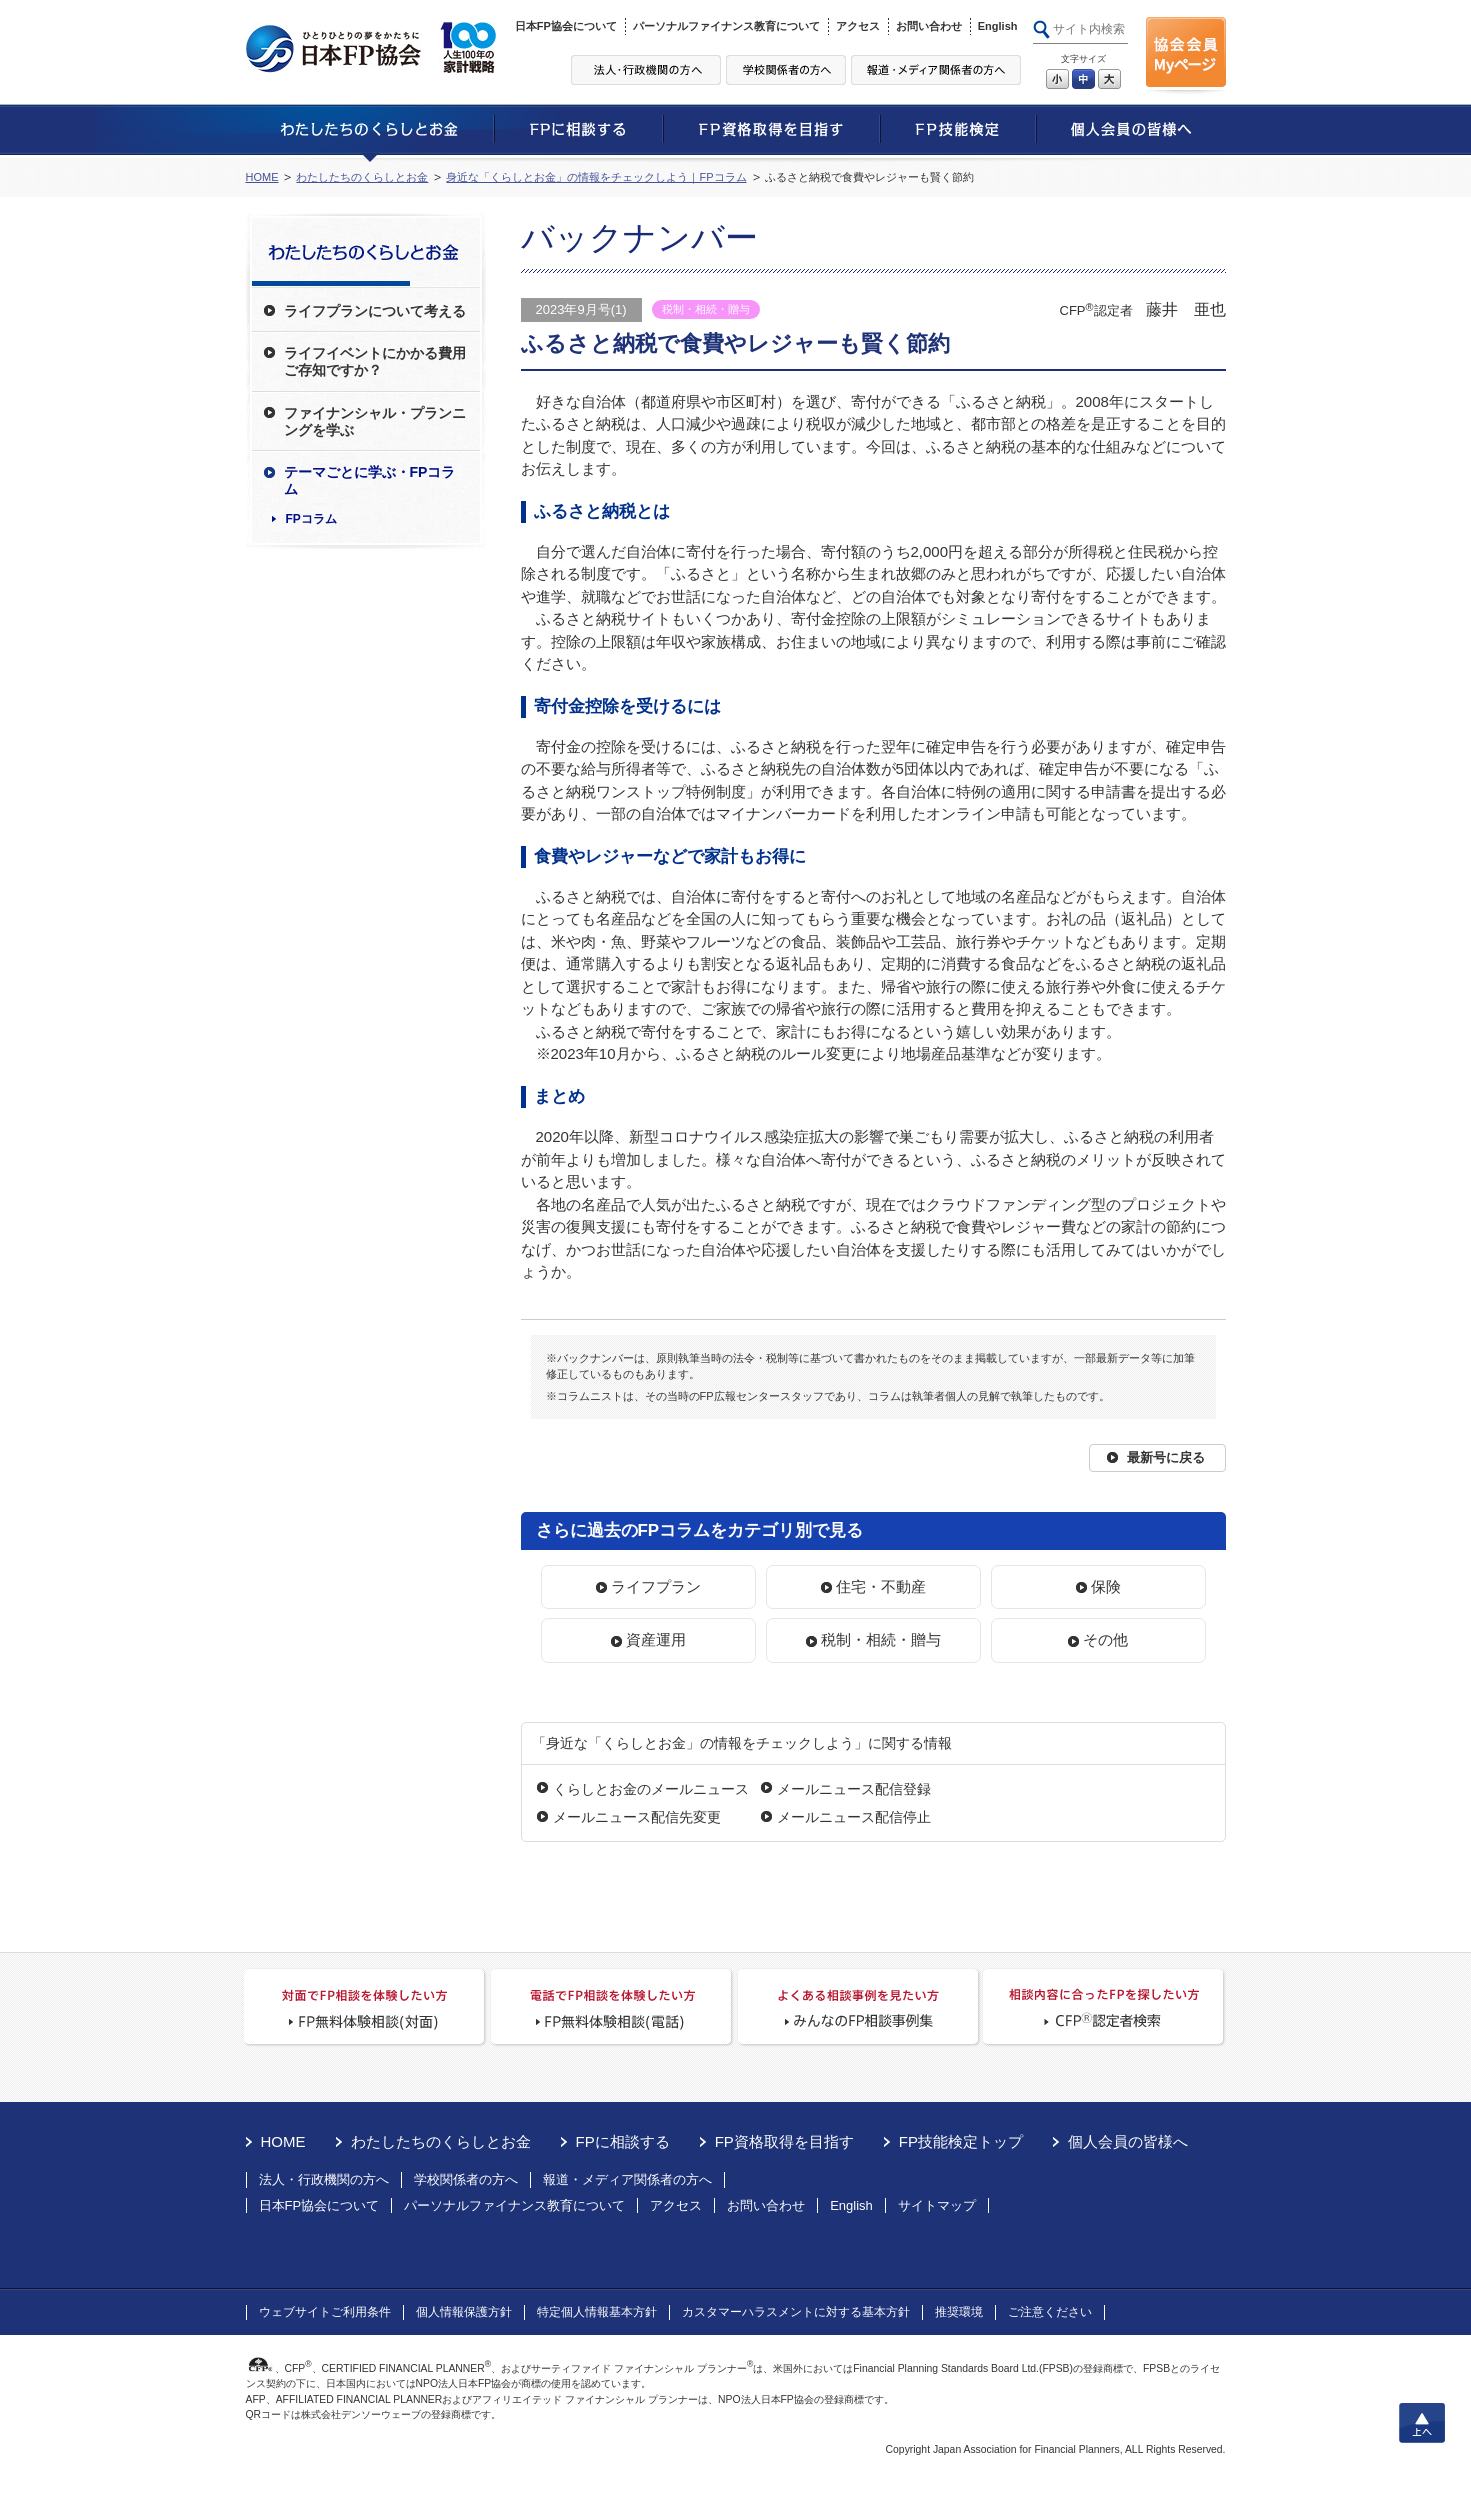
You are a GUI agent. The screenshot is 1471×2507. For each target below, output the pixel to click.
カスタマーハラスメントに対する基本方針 (796, 2312)
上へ (1422, 2423)
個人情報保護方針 (464, 2312)
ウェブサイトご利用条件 (325, 2312)
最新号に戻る (1166, 1457)
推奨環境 (959, 2312)
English (998, 26)
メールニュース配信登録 (854, 1789)
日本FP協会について (566, 26)
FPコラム (311, 519)
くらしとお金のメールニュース (651, 1789)
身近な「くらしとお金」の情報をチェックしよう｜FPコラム (596, 177)
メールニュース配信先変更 (637, 1817)
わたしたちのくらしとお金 (362, 177)
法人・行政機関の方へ (324, 2179)
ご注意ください (1050, 2312)
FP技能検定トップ (961, 2141)
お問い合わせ (929, 26)
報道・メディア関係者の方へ (627, 2179)
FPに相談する (623, 2141)
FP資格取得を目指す (784, 2141)
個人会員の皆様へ (1128, 2141)
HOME (262, 177)
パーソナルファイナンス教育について (726, 26)
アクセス (858, 26)
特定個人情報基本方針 (597, 2312)
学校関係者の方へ (466, 2179)
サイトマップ (937, 2205)
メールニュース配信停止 (854, 1817)
